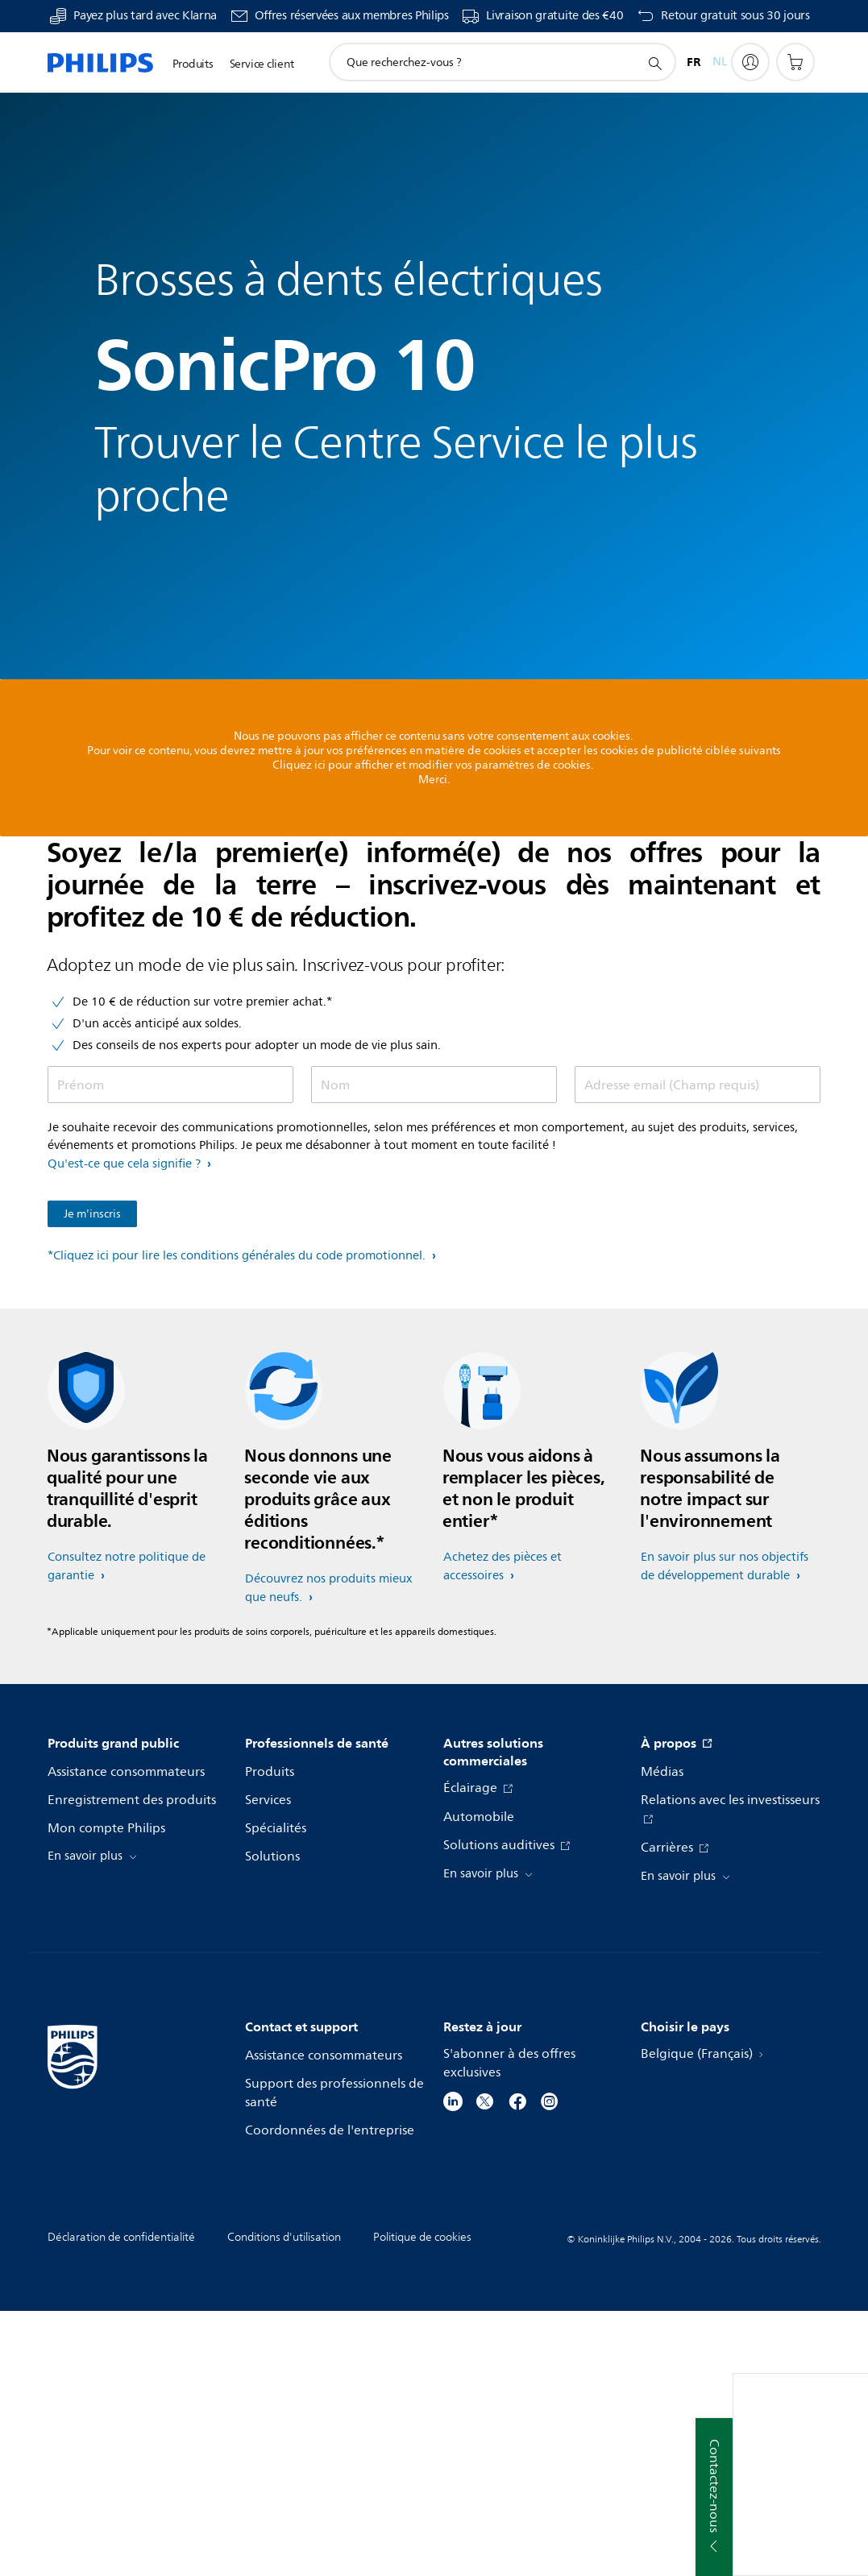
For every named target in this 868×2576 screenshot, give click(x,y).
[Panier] (795, 62)
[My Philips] (750, 62)
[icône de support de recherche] (654, 63)
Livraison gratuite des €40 (554, 16)
